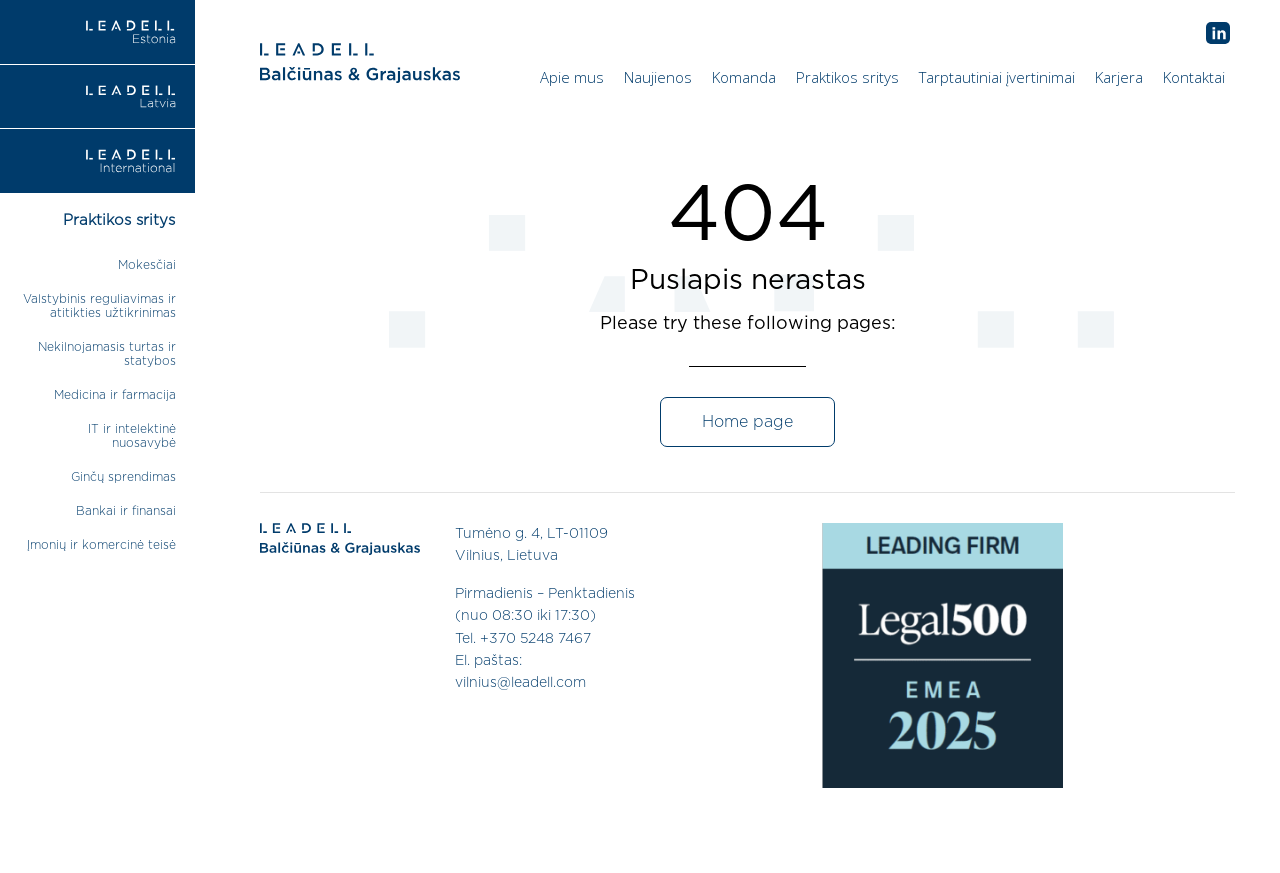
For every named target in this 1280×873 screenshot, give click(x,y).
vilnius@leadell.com (520, 683)
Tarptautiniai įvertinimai (997, 77)
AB (1218, 34)
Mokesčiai (147, 265)
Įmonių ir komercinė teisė (101, 545)
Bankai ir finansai (126, 511)
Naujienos (658, 77)
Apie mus (572, 77)
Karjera (1119, 77)
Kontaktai (1194, 77)
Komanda (744, 77)
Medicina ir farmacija (115, 395)
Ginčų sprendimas (123, 477)
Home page (747, 422)
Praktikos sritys (847, 77)
